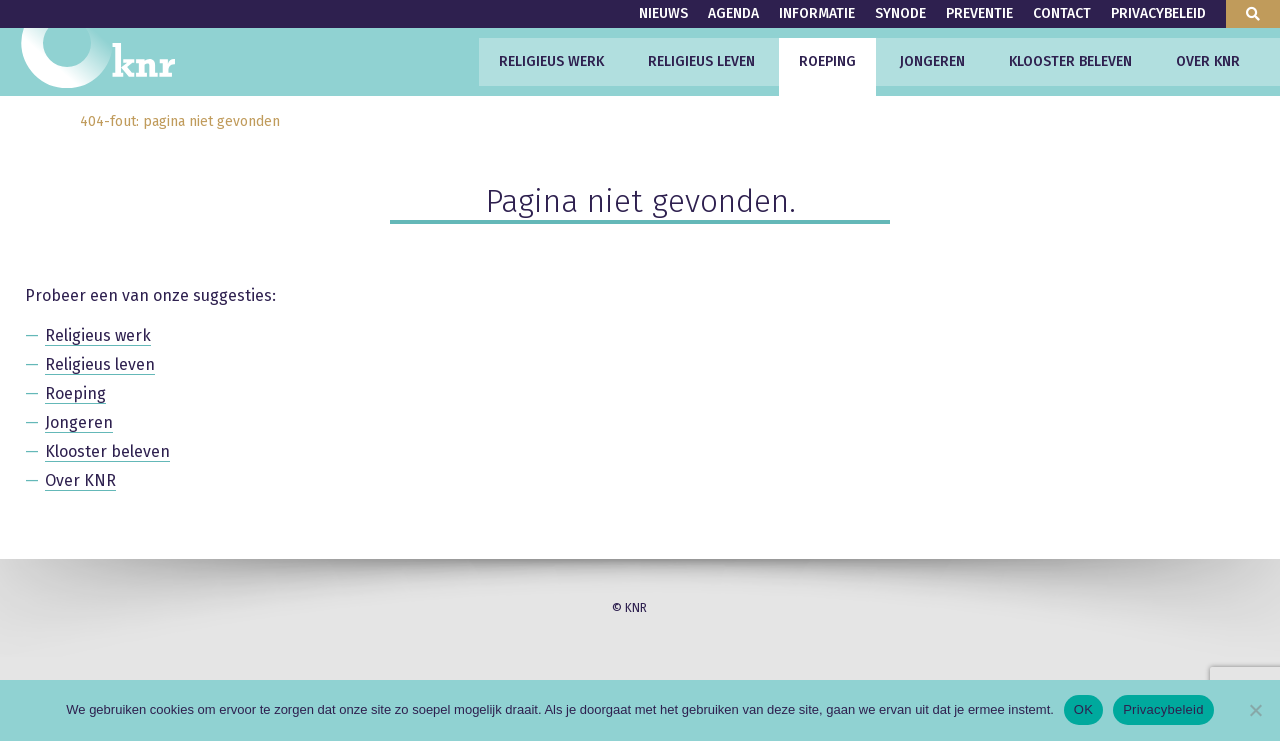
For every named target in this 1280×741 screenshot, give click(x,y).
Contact (1062, 13)
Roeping (827, 61)
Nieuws (663, 13)
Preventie (979, 13)
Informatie (817, 13)
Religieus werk (551, 61)
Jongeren (932, 61)
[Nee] (1255, 710)
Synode (900, 13)
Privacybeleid (1158, 13)
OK (1083, 709)
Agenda (733, 13)
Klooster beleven (1070, 61)
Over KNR (1208, 61)
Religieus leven (701, 61)
